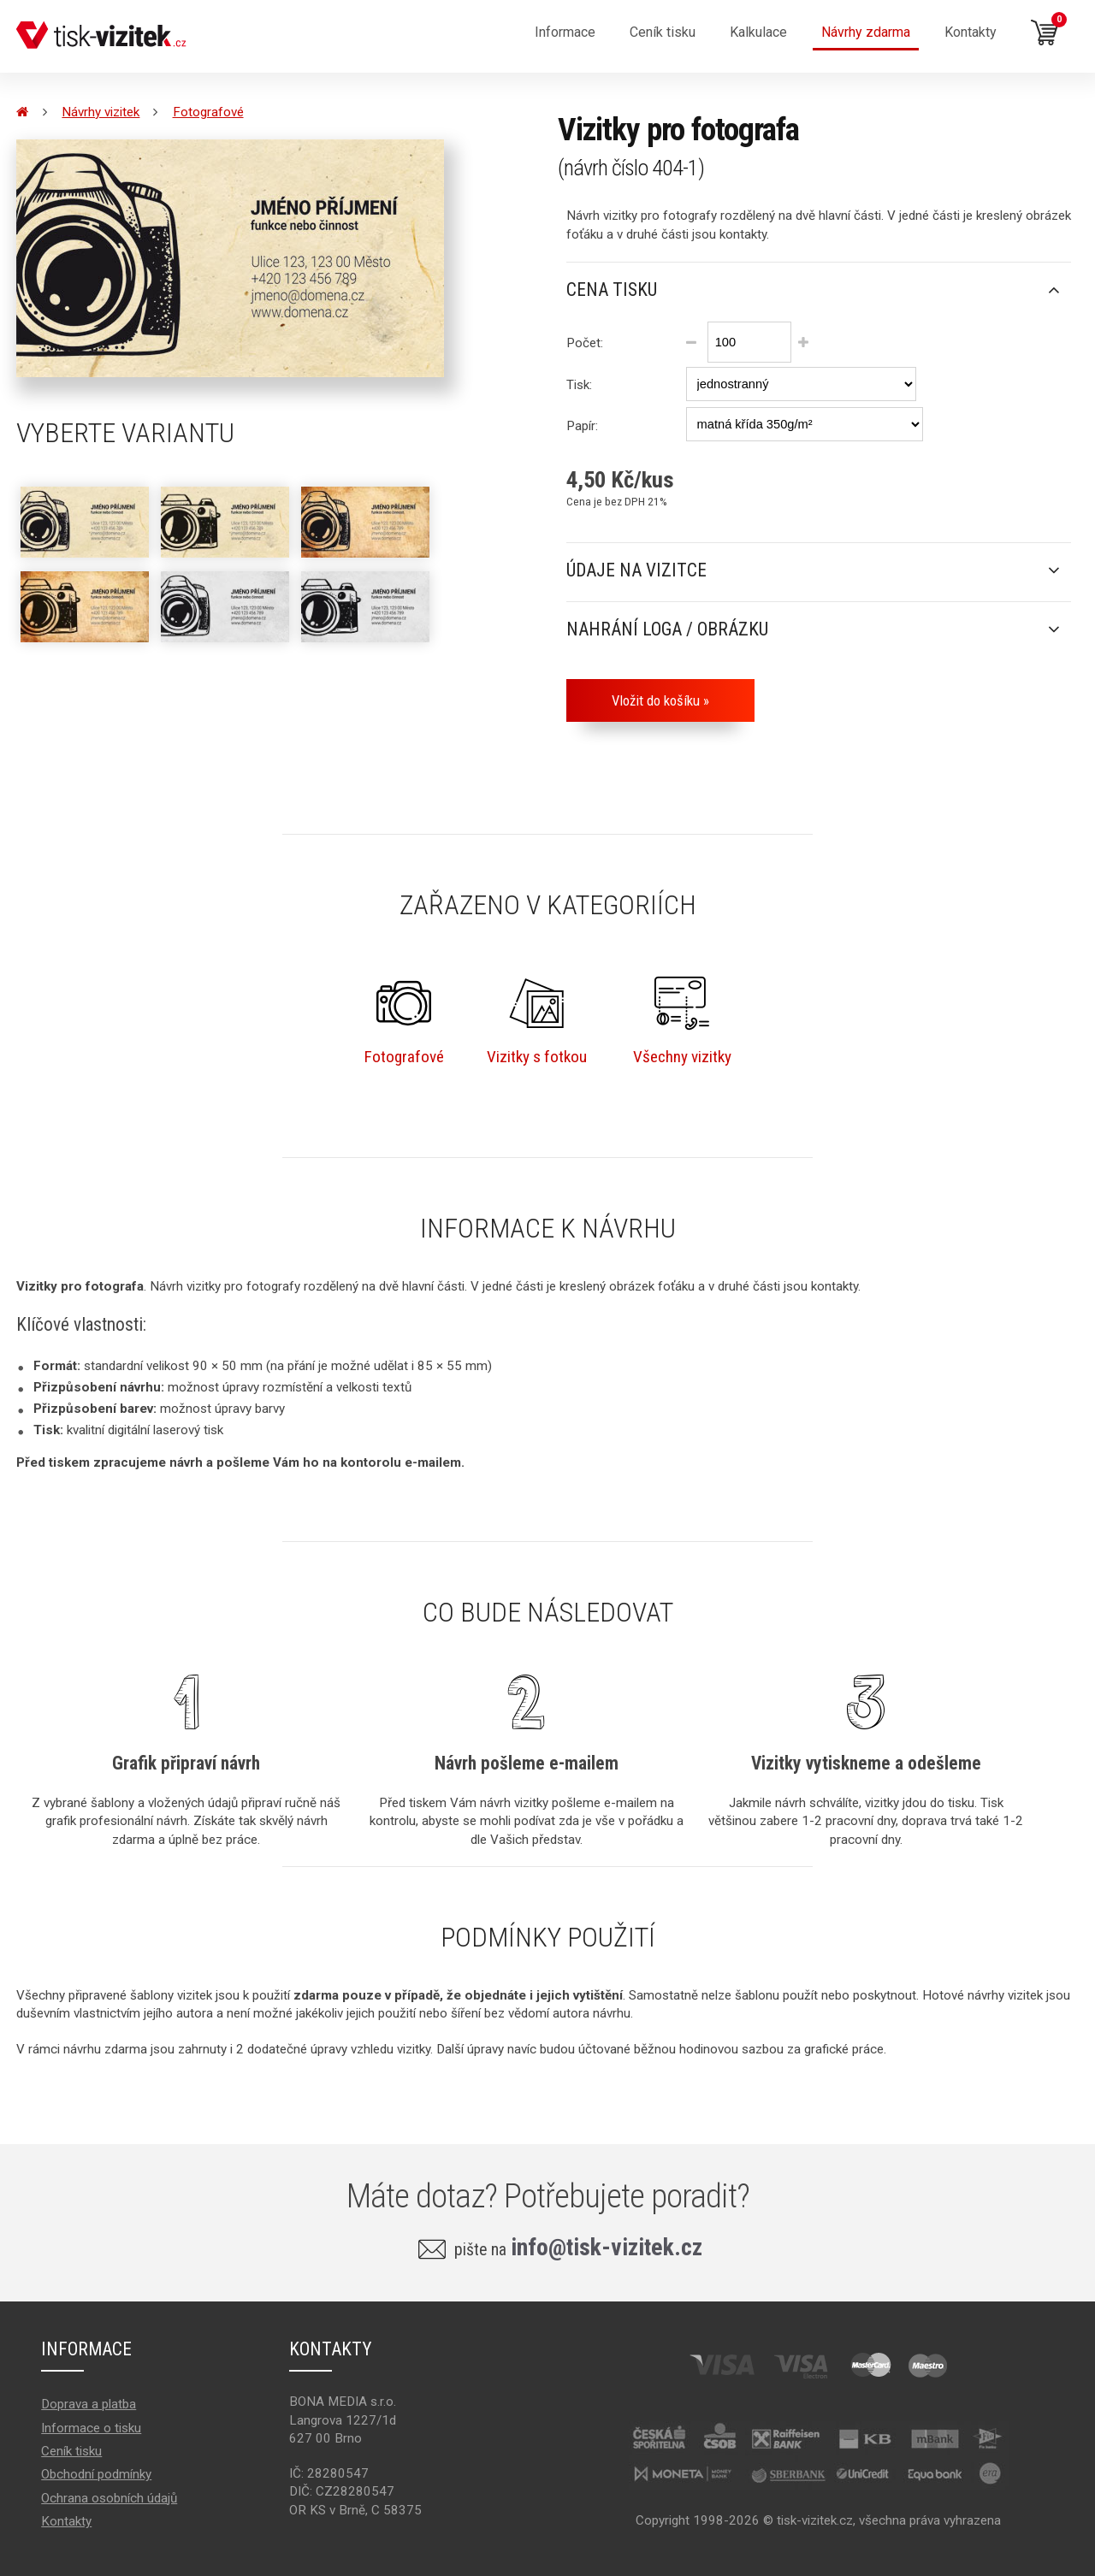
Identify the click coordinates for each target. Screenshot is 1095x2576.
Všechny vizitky (682, 1021)
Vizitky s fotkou (537, 1021)
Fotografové (208, 112)
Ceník (662, 32)
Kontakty (970, 32)
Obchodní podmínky (96, 2474)
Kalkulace (758, 32)
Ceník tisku (71, 2451)
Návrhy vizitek (100, 112)
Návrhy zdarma (865, 32)
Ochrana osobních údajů (109, 2498)
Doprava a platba (88, 2404)
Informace (565, 32)
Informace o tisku (91, 2428)
